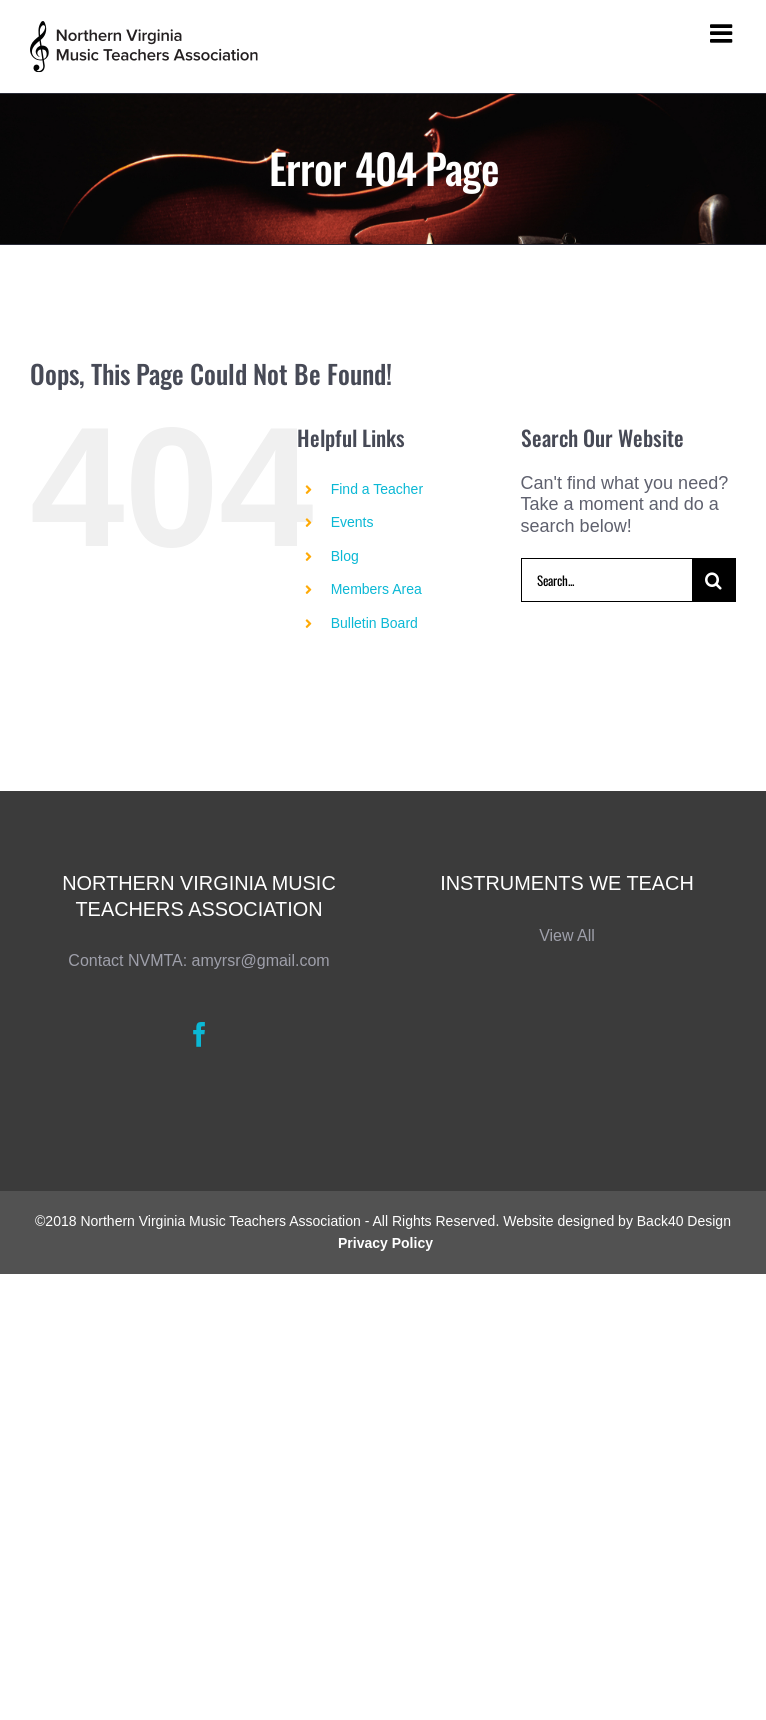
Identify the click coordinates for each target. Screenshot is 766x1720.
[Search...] (606, 580)
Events (352, 522)
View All (567, 935)
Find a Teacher (377, 489)
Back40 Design (684, 1221)
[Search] (714, 580)
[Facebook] (199, 1034)
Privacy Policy (385, 1243)
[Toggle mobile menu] (723, 33)
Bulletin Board (374, 623)
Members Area (376, 589)
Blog (345, 556)
